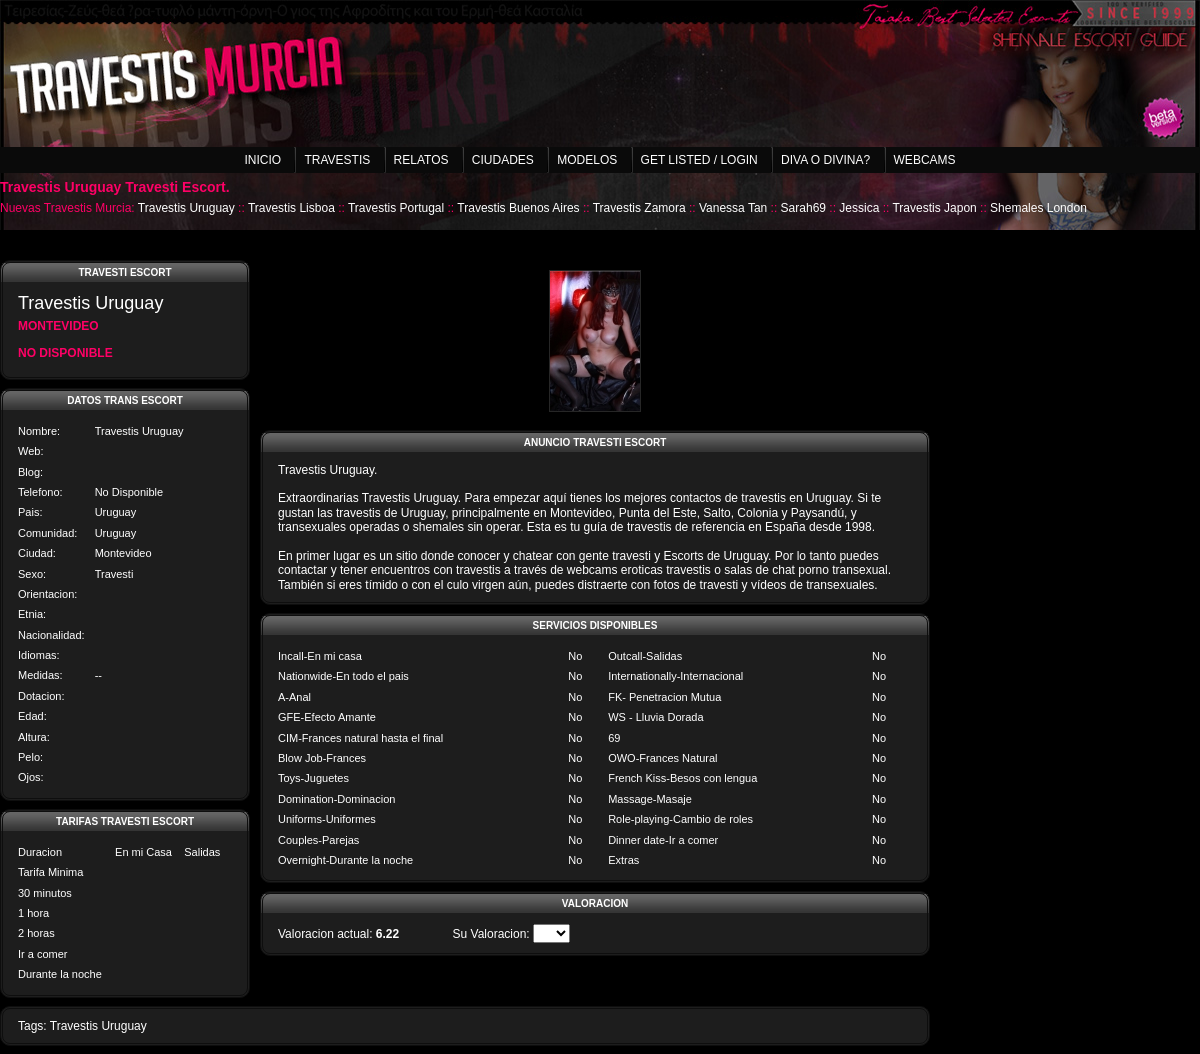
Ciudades (503, 160)
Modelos (587, 160)
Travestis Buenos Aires (518, 208)
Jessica (859, 208)
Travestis (337, 160)
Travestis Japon (934, 208)
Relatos (421, 160)
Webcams (925, 160)
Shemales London (1038, 208)
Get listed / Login (699, 160)
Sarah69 (803, 208)
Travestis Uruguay (186, 208)
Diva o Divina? (825, 160)
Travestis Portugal (396, 208)
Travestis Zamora (639, 208)
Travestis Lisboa (291, 208)
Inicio (262, 160)
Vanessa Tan (733, 208)
